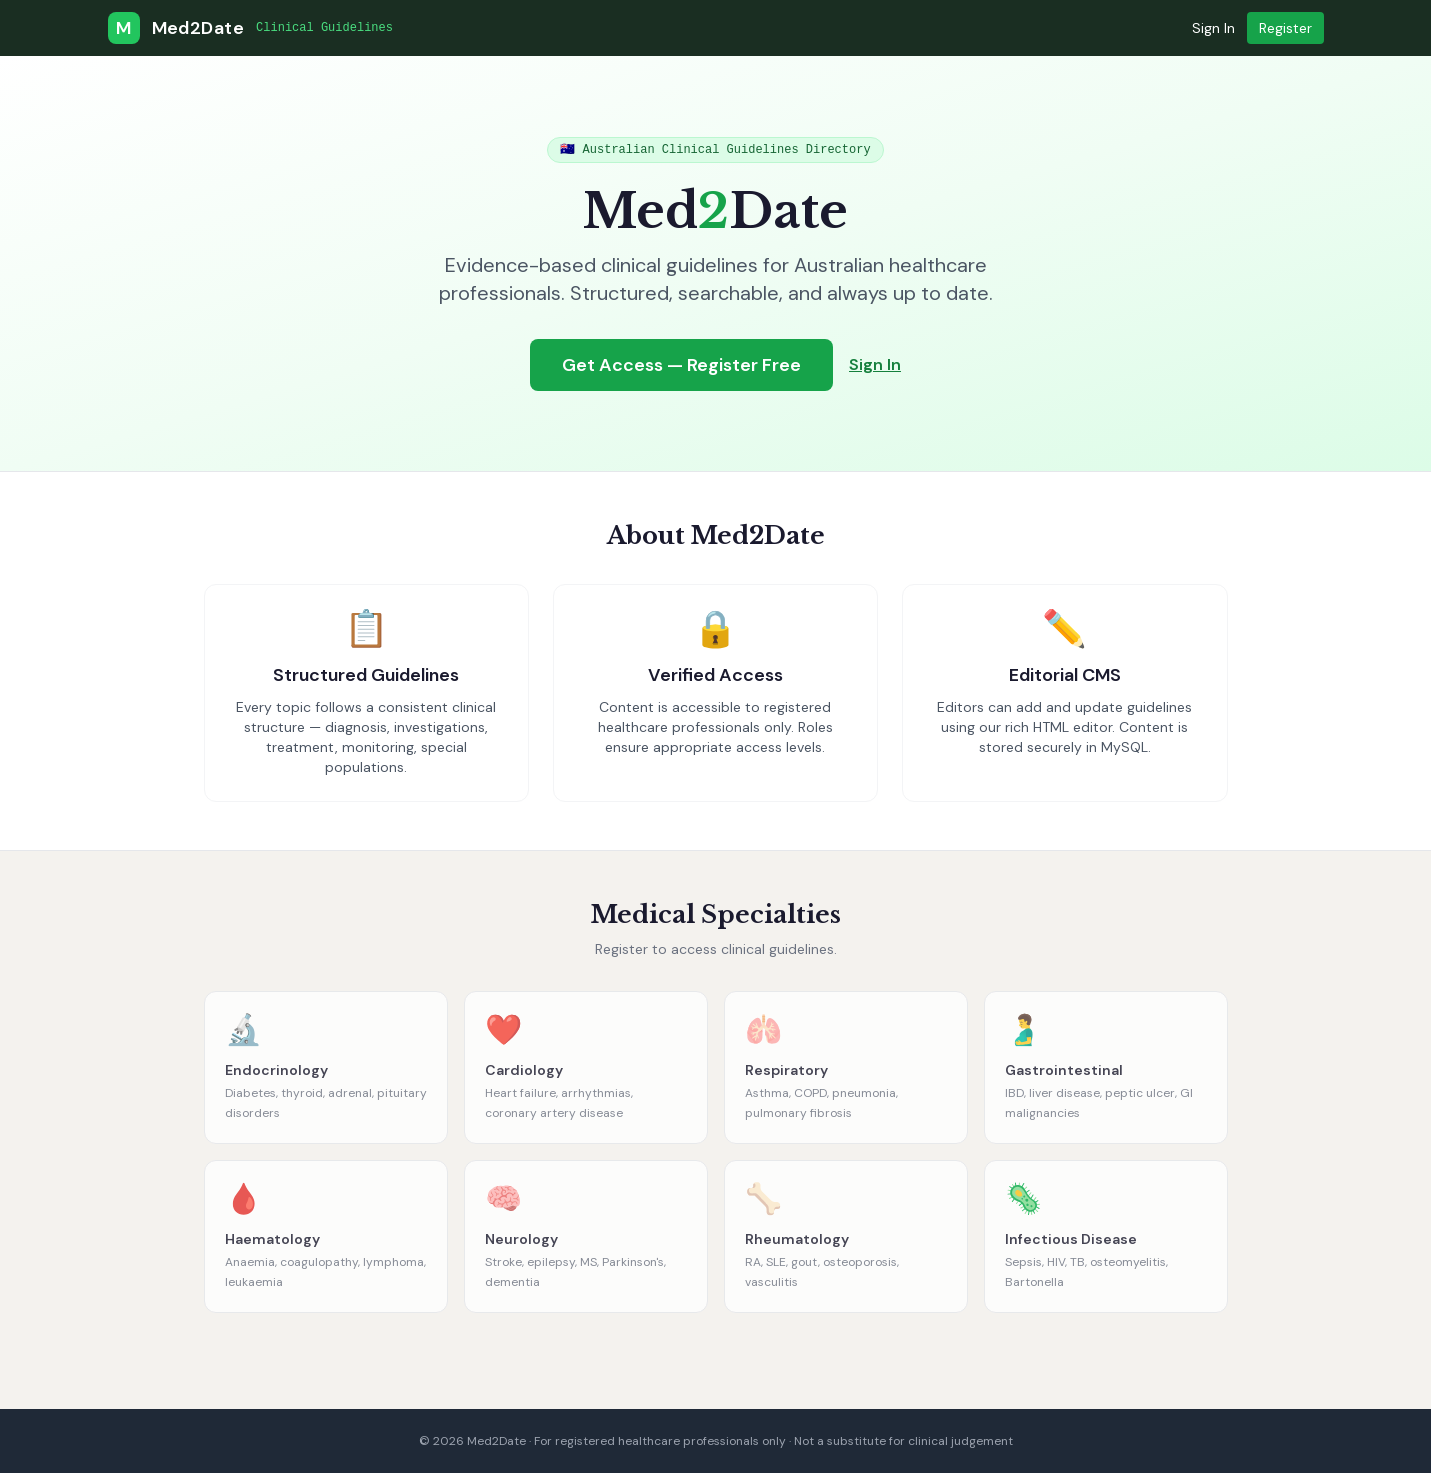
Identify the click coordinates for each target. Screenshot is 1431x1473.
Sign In (1213, 28)
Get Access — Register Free (681, 365)
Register (1285, 28)
